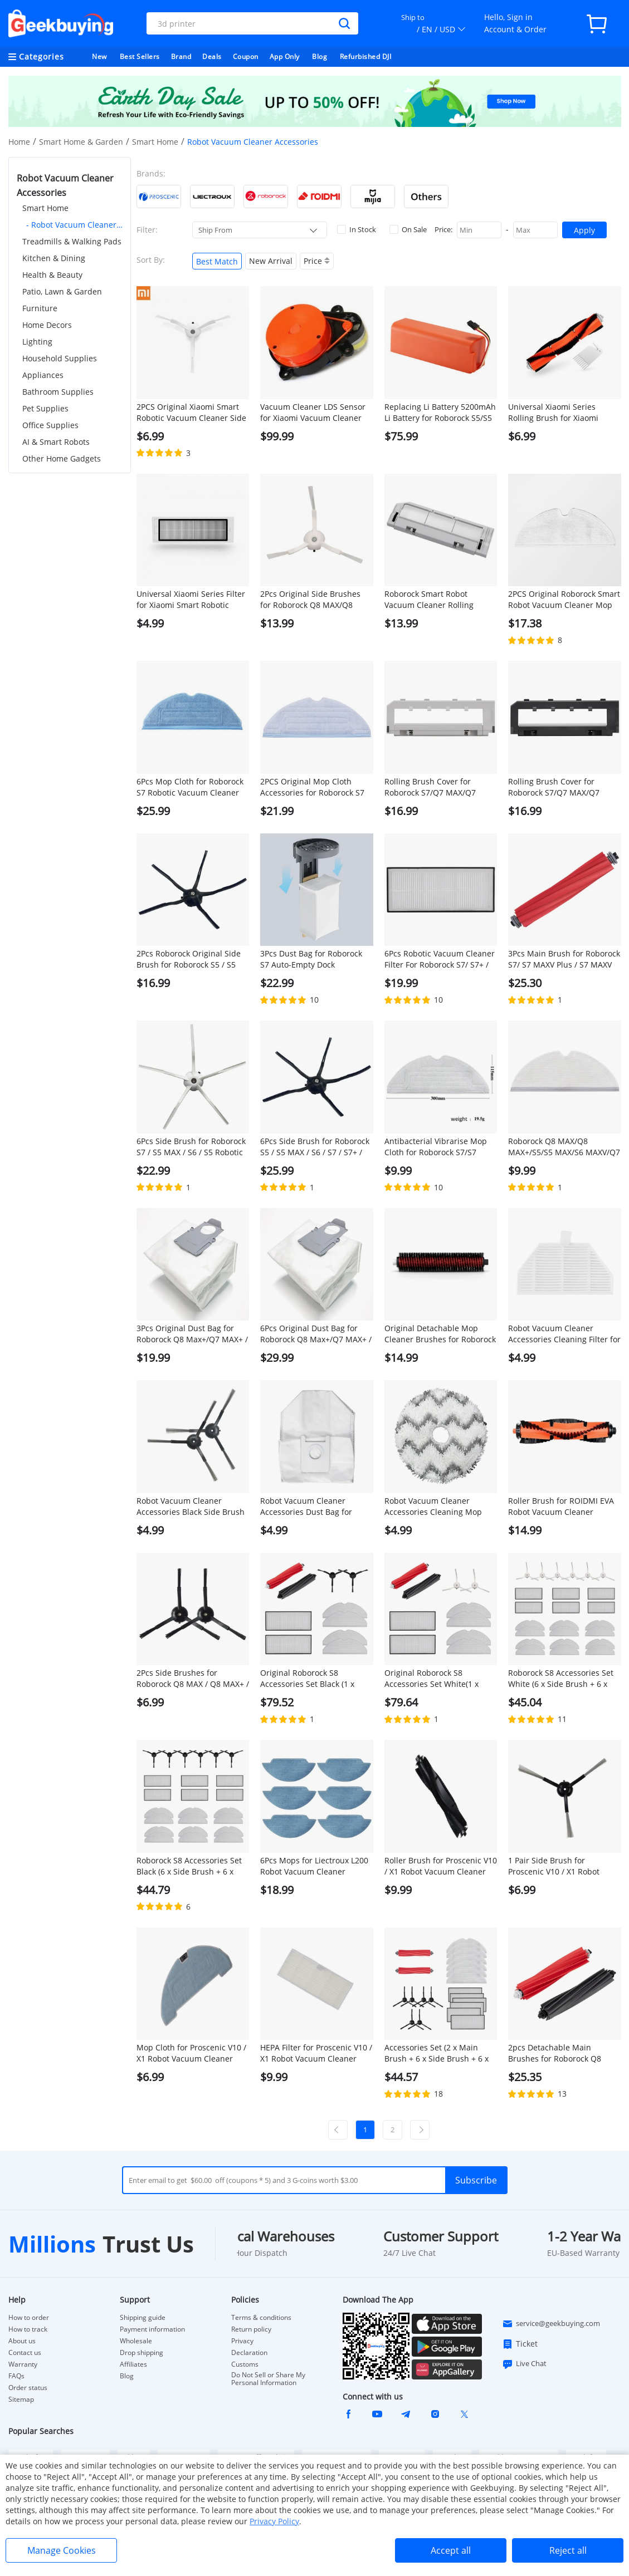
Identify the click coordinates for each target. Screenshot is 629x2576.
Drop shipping (141, 2353)
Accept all (451, 2550)
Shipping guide (142, 2318)
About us (22, 2341)
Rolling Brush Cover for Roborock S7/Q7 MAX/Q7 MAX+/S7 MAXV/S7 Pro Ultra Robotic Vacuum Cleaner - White (435, 787)
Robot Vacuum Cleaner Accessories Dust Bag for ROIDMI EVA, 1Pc (306, 1506)
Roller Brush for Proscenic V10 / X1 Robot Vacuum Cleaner (440, 1866)
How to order (28, 2318)
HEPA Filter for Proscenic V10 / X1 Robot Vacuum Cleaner (316, 2053)
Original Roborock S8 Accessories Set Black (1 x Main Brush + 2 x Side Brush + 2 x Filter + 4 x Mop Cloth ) (316, 1678)
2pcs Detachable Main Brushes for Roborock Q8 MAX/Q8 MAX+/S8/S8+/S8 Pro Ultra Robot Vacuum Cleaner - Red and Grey (563, 2053)
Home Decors (47, 325)
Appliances (43, 375)
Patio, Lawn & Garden (62, 291)
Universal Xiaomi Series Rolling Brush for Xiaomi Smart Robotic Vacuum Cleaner (553, 412)
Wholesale (136, 2341)
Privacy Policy (274, 2521)
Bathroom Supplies (58, 391)
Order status (27, 2388)
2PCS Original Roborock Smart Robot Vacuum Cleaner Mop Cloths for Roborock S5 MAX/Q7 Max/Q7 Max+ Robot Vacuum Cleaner (564, 599)
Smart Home (155, 141)
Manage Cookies (61, 2550)
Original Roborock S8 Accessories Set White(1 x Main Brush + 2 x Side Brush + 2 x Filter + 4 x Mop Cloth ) (440, 1678)
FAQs (16, 2376)
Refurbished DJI (366, 56)
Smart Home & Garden (81, 141)
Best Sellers (140, 56)
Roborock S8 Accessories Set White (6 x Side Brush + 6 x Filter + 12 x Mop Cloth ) (560, 1678)
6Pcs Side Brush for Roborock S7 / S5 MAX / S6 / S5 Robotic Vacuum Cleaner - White (191, 1147)
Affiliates (133, 2364)
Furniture (39, 308)
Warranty (22, 2364)
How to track (27, 2329)
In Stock (356, 229)
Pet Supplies (45, 408)
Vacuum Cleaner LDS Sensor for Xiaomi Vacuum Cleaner (312, 412)
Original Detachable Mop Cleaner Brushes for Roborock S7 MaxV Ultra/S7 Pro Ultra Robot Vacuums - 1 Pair (440, 1334)
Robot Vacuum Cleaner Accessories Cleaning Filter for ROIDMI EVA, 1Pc (564, 1334)
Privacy (242, 2341)
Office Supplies (50, 425)
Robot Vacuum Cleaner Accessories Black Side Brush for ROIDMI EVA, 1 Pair (190, 1506)
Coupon (246, 56)
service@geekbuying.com (551, 2323)
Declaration (249, 2353)
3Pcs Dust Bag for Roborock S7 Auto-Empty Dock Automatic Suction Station (311, 959)
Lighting (37, 341)
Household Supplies (59, 358)
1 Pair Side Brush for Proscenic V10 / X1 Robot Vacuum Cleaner (553, 1866)
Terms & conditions (261, 2318)
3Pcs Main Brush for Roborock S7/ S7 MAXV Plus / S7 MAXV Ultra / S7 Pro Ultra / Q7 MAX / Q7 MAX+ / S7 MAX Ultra (564, 959)
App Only (285, 56)
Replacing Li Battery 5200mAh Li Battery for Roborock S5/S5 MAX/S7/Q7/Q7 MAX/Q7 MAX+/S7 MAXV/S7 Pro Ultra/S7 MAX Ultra (440, 412)
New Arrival (270, 261)
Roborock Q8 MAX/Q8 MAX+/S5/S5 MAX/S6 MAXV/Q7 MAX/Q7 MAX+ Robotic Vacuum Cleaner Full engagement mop (564, 1147)
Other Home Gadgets (61, 458)
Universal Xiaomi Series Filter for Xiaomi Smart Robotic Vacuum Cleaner (190, 599)
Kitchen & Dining (53, 258)
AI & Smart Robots (56, 441)
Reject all (568, 2550)
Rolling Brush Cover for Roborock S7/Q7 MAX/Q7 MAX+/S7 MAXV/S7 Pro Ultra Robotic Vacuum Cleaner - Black (559, 787)
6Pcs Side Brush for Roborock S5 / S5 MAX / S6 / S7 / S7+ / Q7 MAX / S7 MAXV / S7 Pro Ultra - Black (314, 1147)
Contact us (24, 2353)
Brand (181, 56)
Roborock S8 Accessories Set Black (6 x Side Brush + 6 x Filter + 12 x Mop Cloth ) (189, 1866)
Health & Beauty (52, 274)
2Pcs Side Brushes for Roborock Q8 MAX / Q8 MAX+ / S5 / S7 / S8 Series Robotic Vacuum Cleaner (192, 1678)
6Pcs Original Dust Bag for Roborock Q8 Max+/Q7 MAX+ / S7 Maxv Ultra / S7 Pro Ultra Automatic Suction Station (316, 1334)
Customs (245, 2364)
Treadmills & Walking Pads (71, 241)
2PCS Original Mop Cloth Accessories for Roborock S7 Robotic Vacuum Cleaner (312, 787)
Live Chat (524, 2363)
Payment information (152, 2329)
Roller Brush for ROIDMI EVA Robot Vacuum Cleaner (561, 1506)
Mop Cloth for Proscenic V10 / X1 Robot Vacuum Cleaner (191, 2053)
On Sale (408, 229)
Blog (319, 56)
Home (19, 141)
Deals (212, 56)
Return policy (251, 2329)
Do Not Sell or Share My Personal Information (268, 2379)
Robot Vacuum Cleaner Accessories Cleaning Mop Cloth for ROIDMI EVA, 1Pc (433, 1506)
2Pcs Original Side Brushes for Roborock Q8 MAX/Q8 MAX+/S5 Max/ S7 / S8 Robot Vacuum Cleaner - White (312, 599)
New (99, 56)
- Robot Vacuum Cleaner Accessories (74, 224)
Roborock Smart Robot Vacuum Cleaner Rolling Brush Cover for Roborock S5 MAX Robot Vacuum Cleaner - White (439, 599)
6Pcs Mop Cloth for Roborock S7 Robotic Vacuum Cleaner (189, 787)
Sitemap (21, 2399)
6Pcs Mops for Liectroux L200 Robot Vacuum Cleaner (314, 1866)
